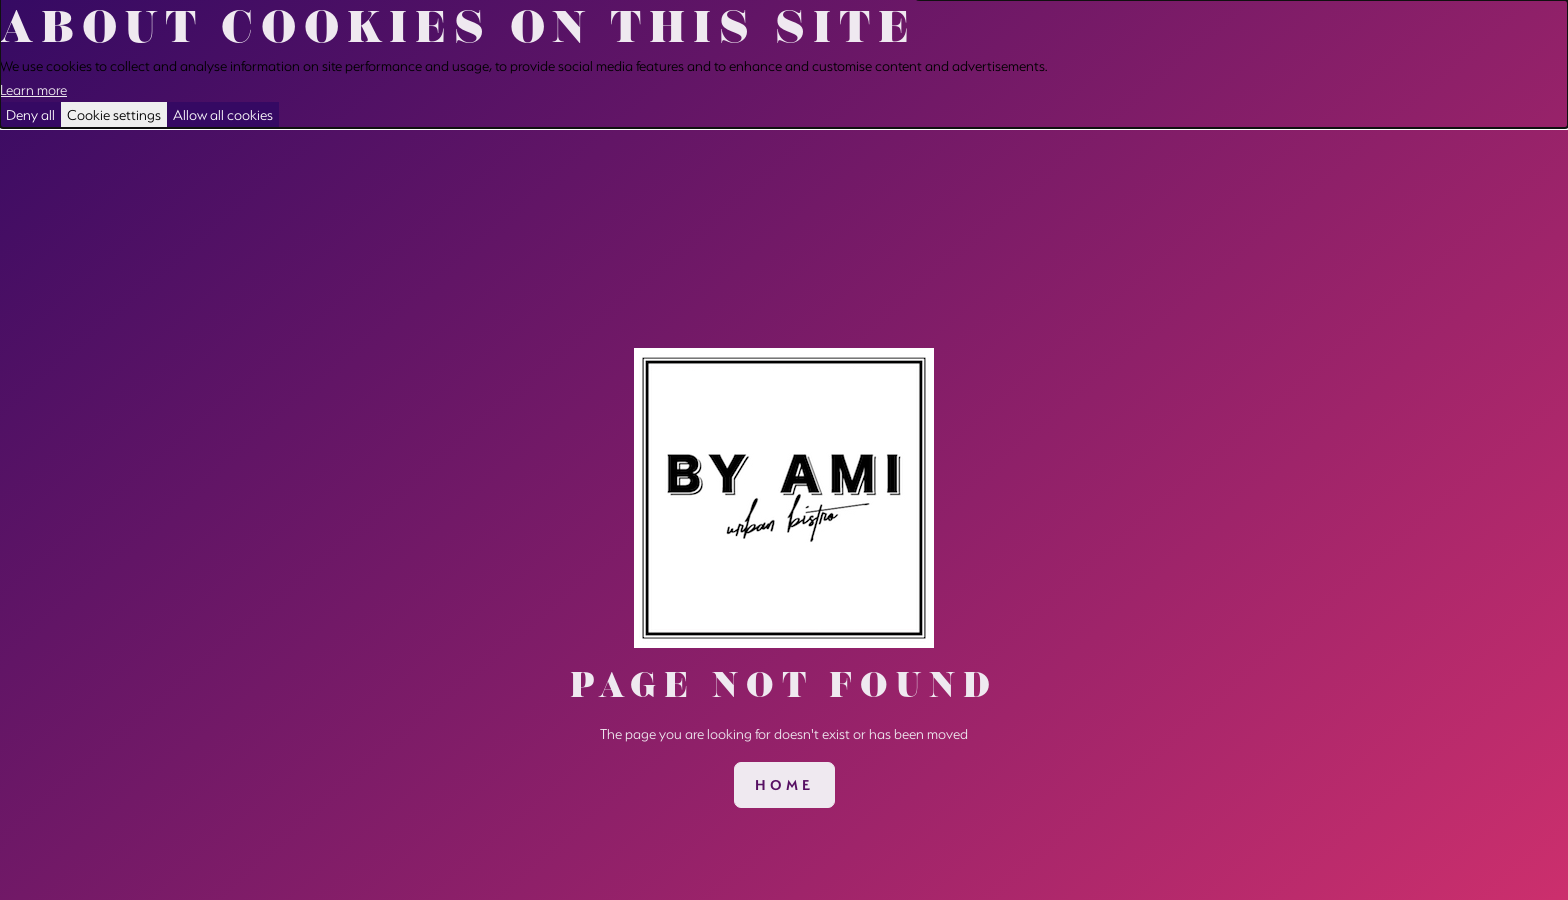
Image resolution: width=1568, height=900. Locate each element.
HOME (784, 785)
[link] (784, 785)
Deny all (30, 115)
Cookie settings (114, 115)
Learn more (33, 90)
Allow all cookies (223, 115)
